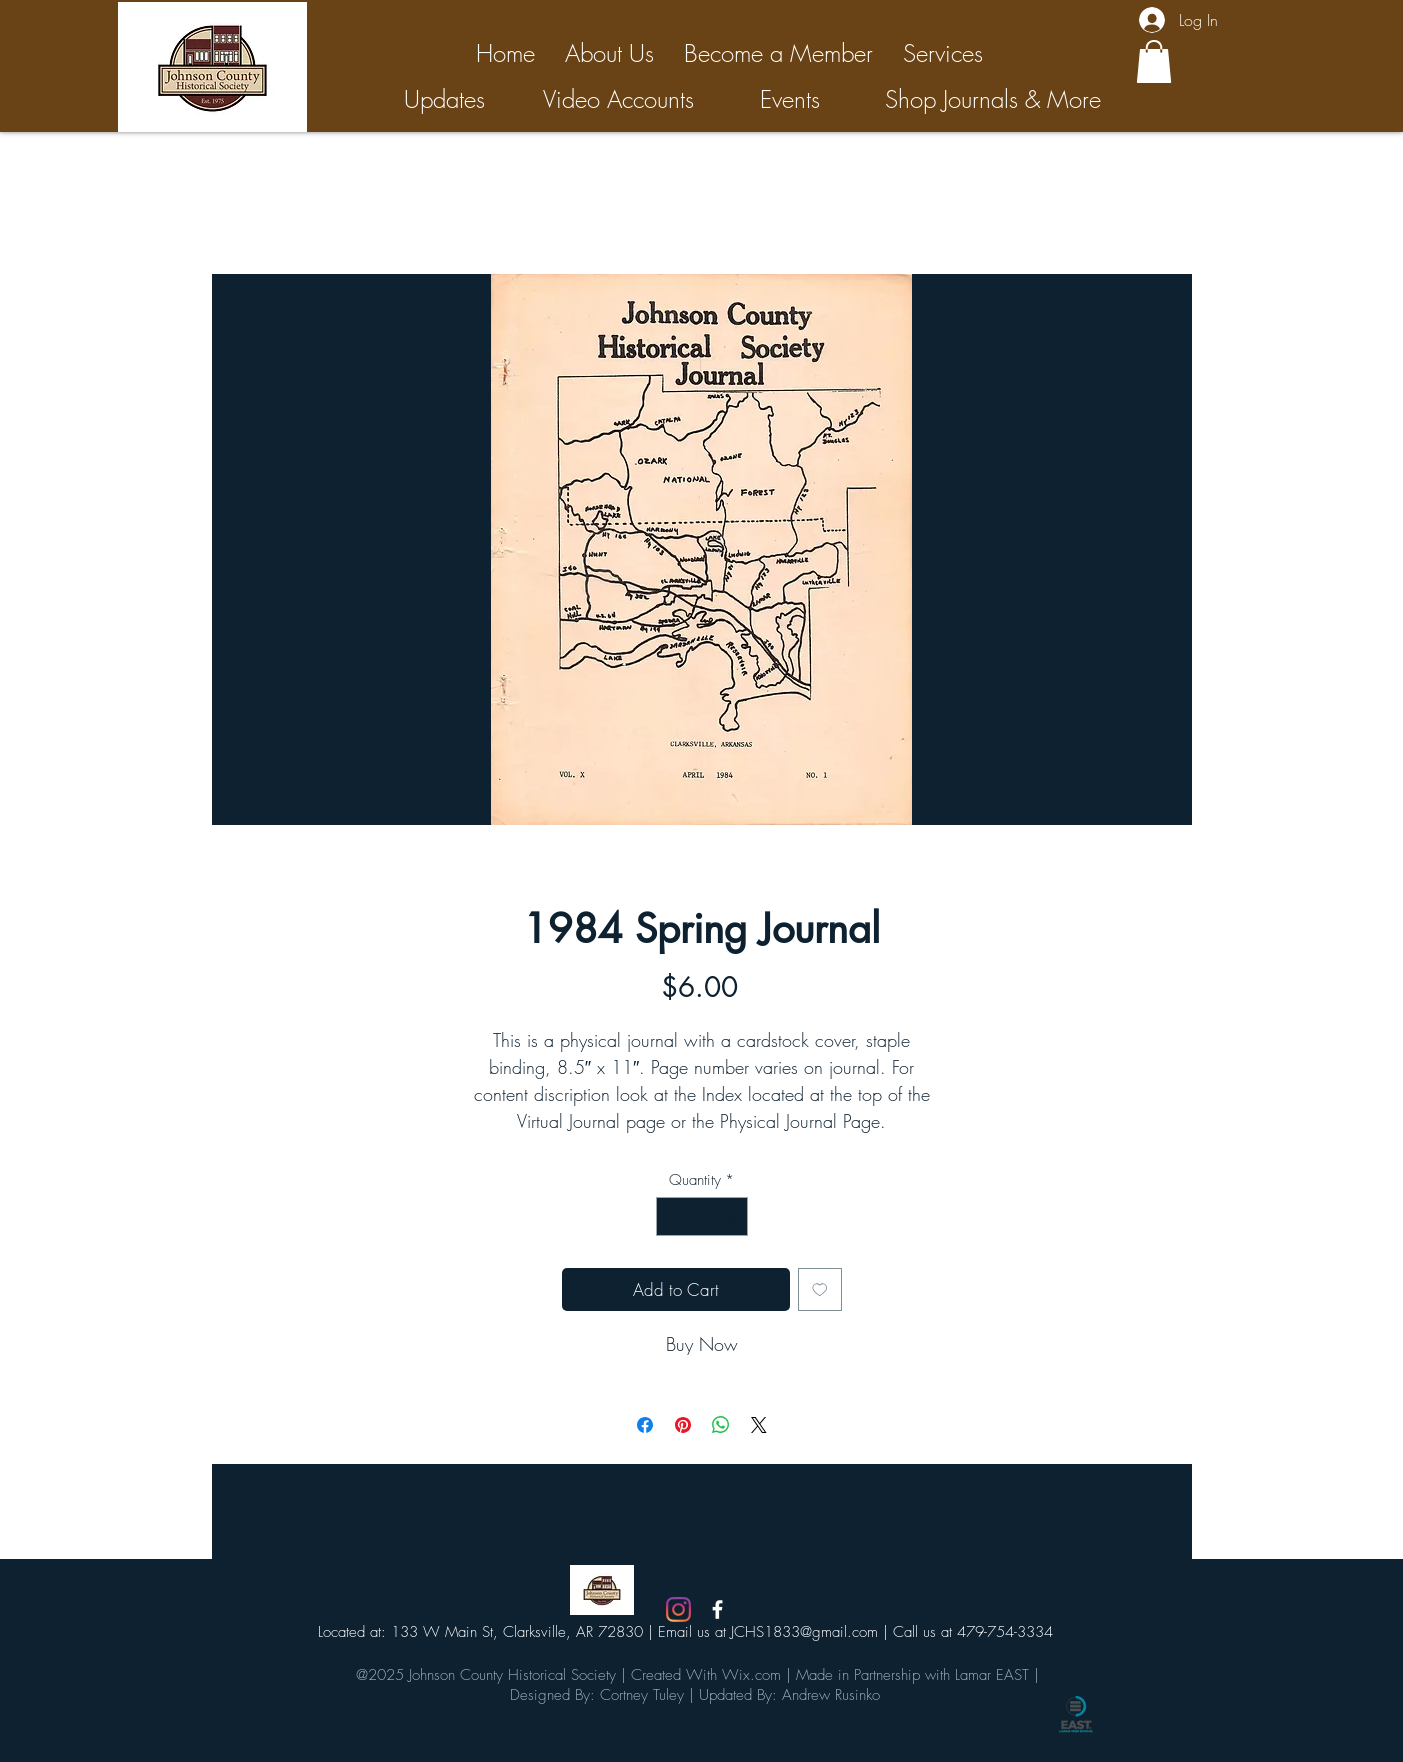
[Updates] (444, 100)
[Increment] (731, 1216)
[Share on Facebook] (645, 1425)
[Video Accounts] (619, 100)
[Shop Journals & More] (993, 100)
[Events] (790, 100)
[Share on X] (759, 1425)
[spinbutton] (701, 1216)
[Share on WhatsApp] (721, 1425)
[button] (1154, 61)
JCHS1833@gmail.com (804, 1632)
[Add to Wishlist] (820, 1290)
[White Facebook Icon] (717, 1609)
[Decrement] (672, 1216)
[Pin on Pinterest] (683, 1425)
